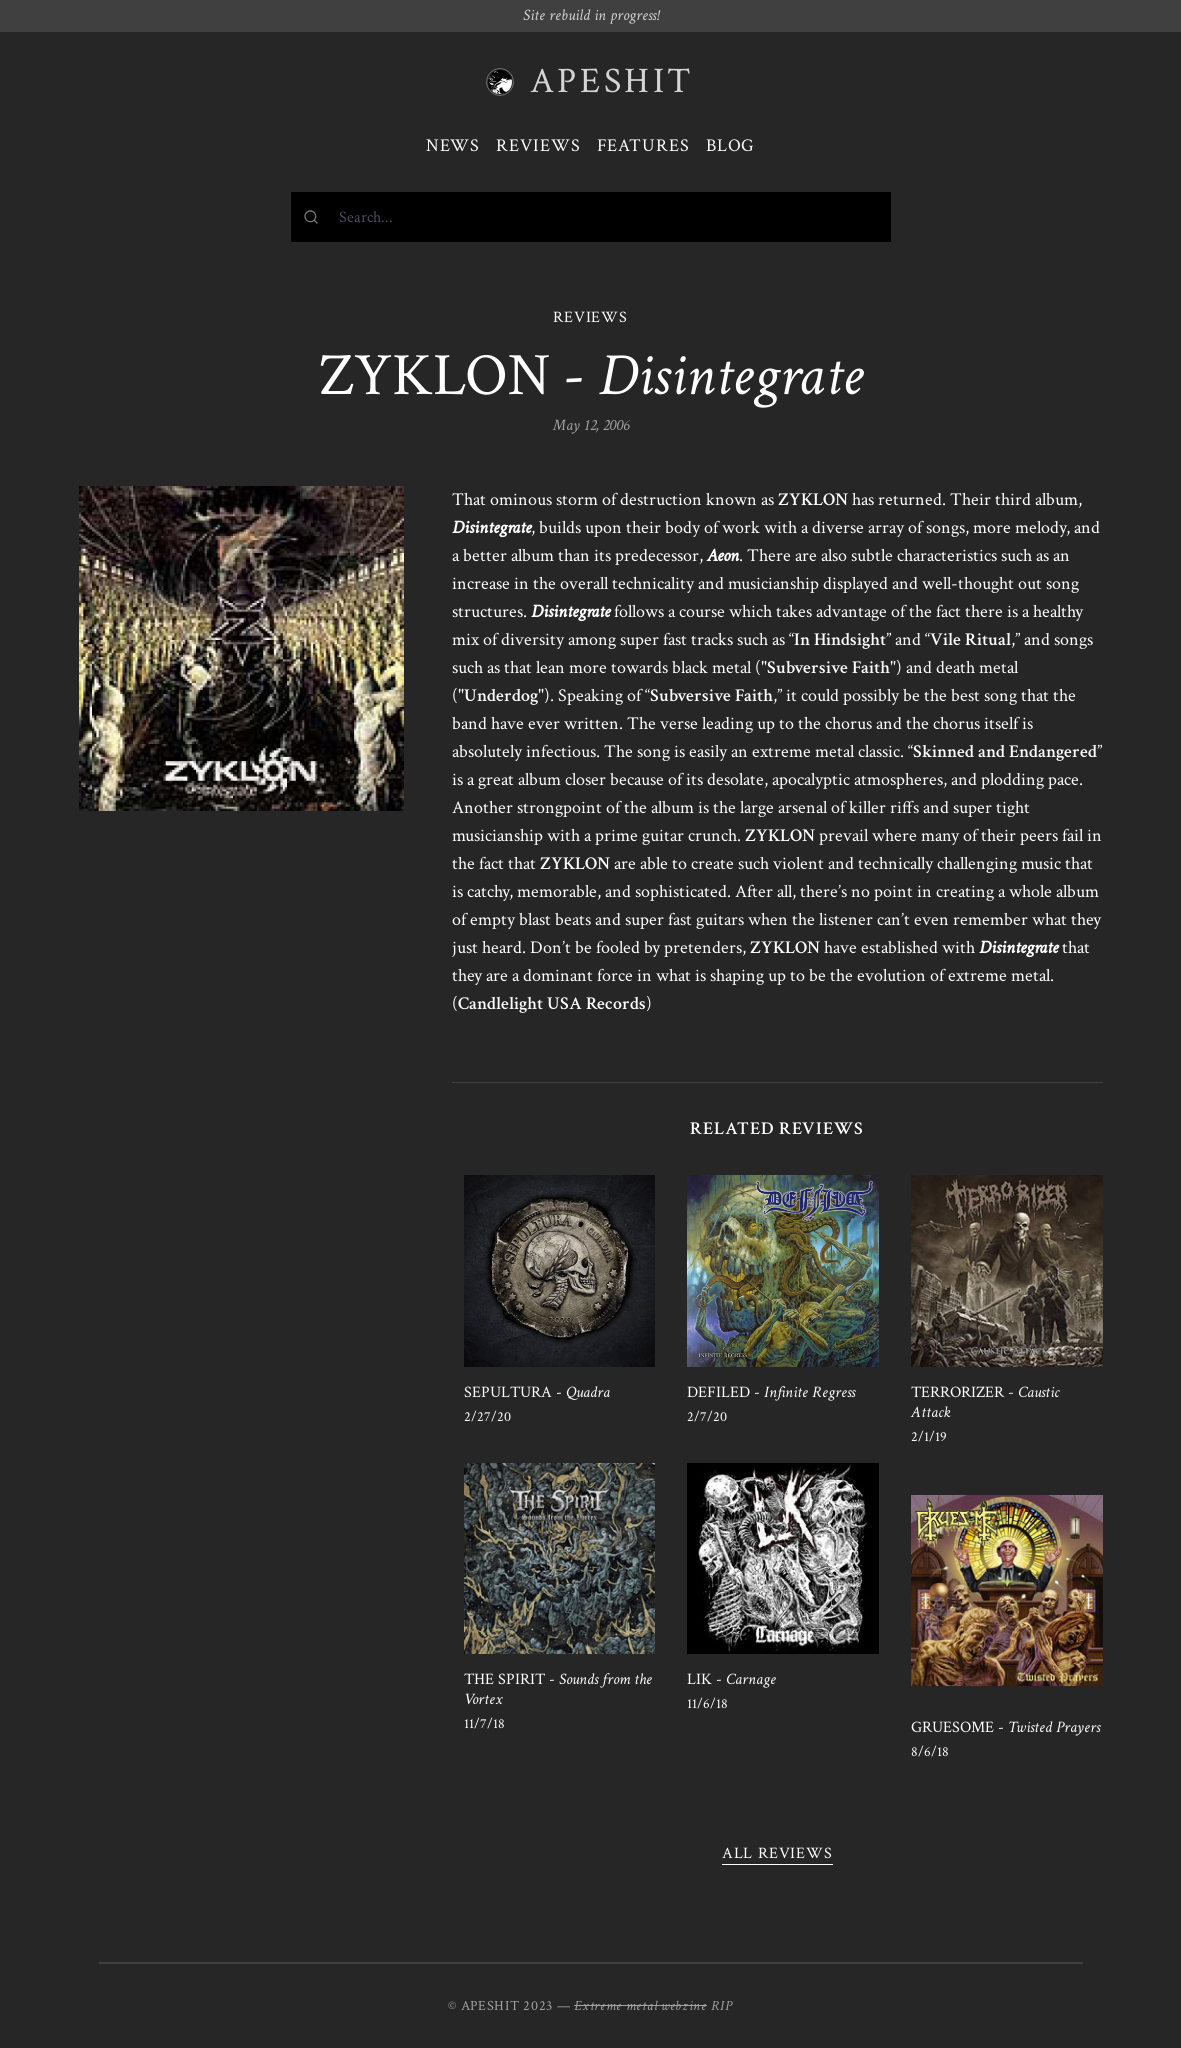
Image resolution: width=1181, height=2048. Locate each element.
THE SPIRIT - (558, 1689)
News (453, 145)
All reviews (777, 1853)
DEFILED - (771, 1392)
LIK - (731, 1679)
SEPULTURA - (537, 1392)
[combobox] (591, 217)
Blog (731, 145)
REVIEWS (590, 317)
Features (643, 145)
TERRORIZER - (985, 1402)
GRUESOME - (1005, 1727)
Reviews (538, 145)
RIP (722, 2006)
